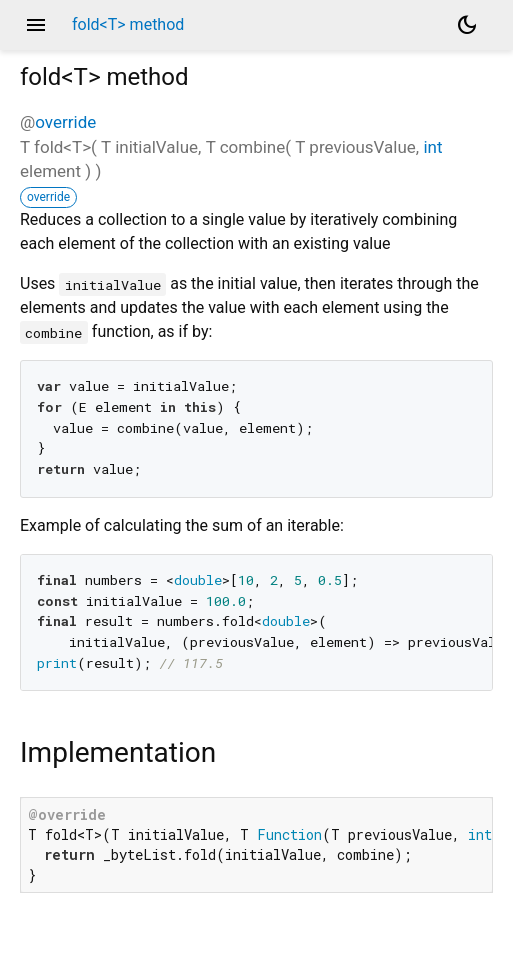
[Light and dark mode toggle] (467, 25)
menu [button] (36, 25)
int (432, 147)
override (65, 122)
